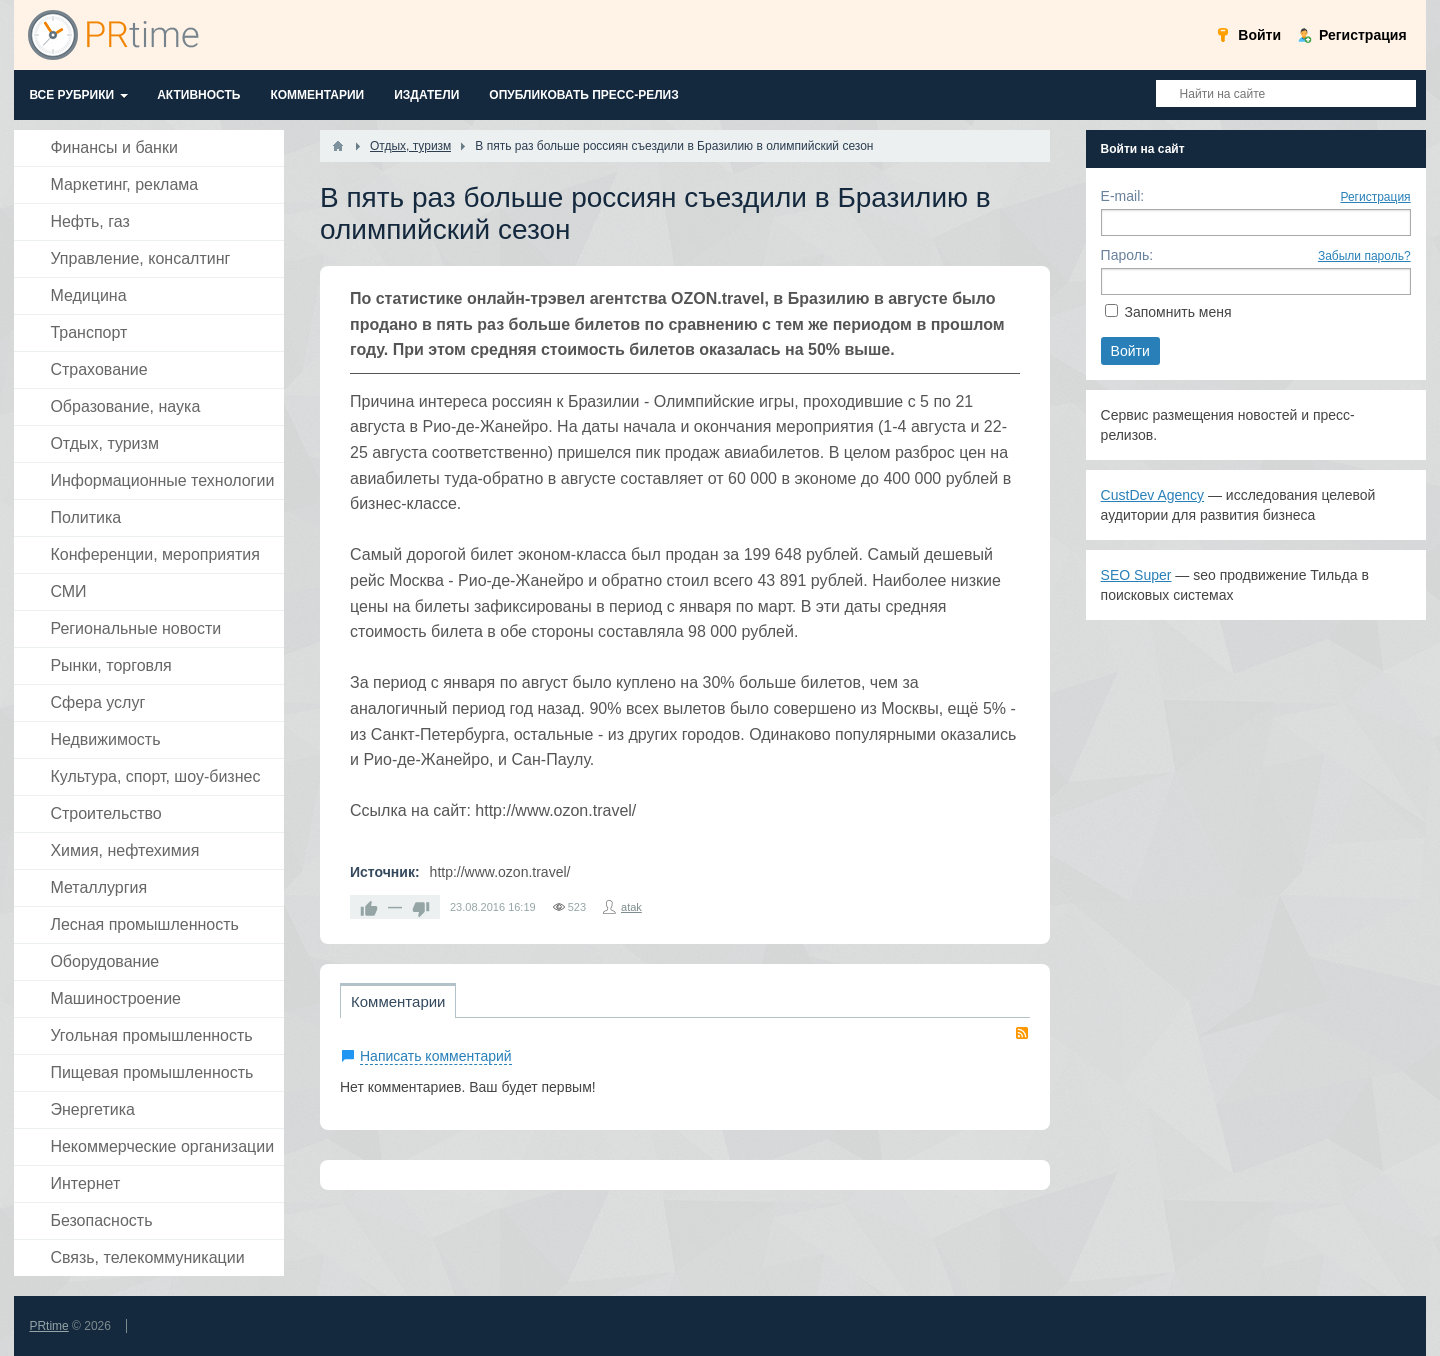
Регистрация (1375, 197)
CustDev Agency (1153, 495)
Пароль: (1127, 255)
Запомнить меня (1177, 312)
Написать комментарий (436, 1056)
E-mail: (1123, 196)
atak (631, 907)
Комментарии (398, 1001)
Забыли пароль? (1364, 256)
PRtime (48, 1326)
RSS (1022, 1033)
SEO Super (1136, 575)
